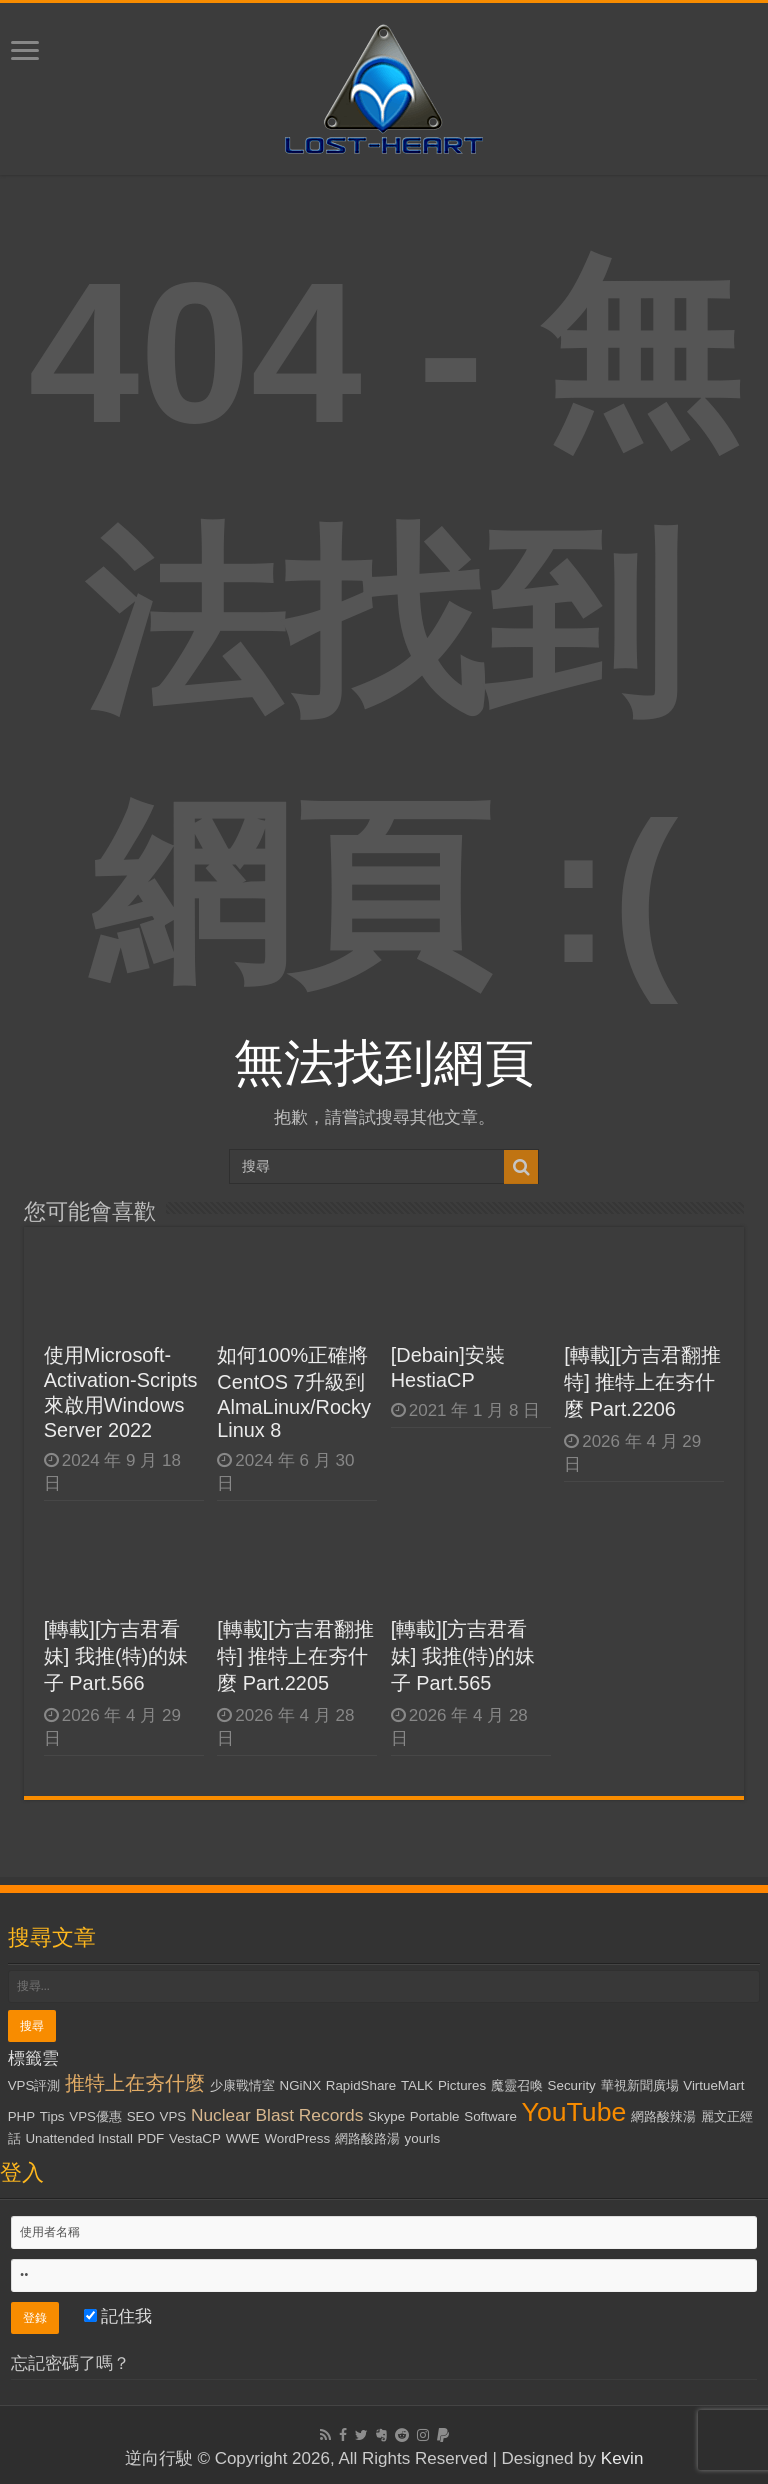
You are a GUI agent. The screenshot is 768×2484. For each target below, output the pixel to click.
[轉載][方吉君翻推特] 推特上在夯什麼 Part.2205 (295, 1656)
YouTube (574, 2112)
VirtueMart (713, 2085)
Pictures (462, 2085)
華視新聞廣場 (640, 2085)
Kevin (622, 2458)
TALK (417, 2085)
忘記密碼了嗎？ (70, 2363)
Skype (386, 2116)
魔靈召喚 (517, 2085)
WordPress (297, 2138)
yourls (423, 2138)
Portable (435, 2116)
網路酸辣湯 (663, 2116)
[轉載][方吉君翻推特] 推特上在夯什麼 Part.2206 (642, 1382)
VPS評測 (34, 2085)
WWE (243, 2138)
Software (490, 2116)
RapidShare (361, 2085)
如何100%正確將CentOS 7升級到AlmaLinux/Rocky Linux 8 (294, 1392)
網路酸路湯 (367, 2138)
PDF (151, 2138)
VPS (173, 2116)
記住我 (118, 2316)
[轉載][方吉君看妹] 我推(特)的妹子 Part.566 (116, 1656)
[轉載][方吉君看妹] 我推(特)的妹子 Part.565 (463, 1656)
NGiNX (300, 2085)
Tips (52, 2116)
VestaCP (195, 2138)
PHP (21, 2116)
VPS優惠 (95, 2116)
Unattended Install (78, 2138)
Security (572, 2085)
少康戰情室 (242, 2085)
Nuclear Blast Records (277, 2115)
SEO (141, 2116)
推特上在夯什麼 (135, 2083)
